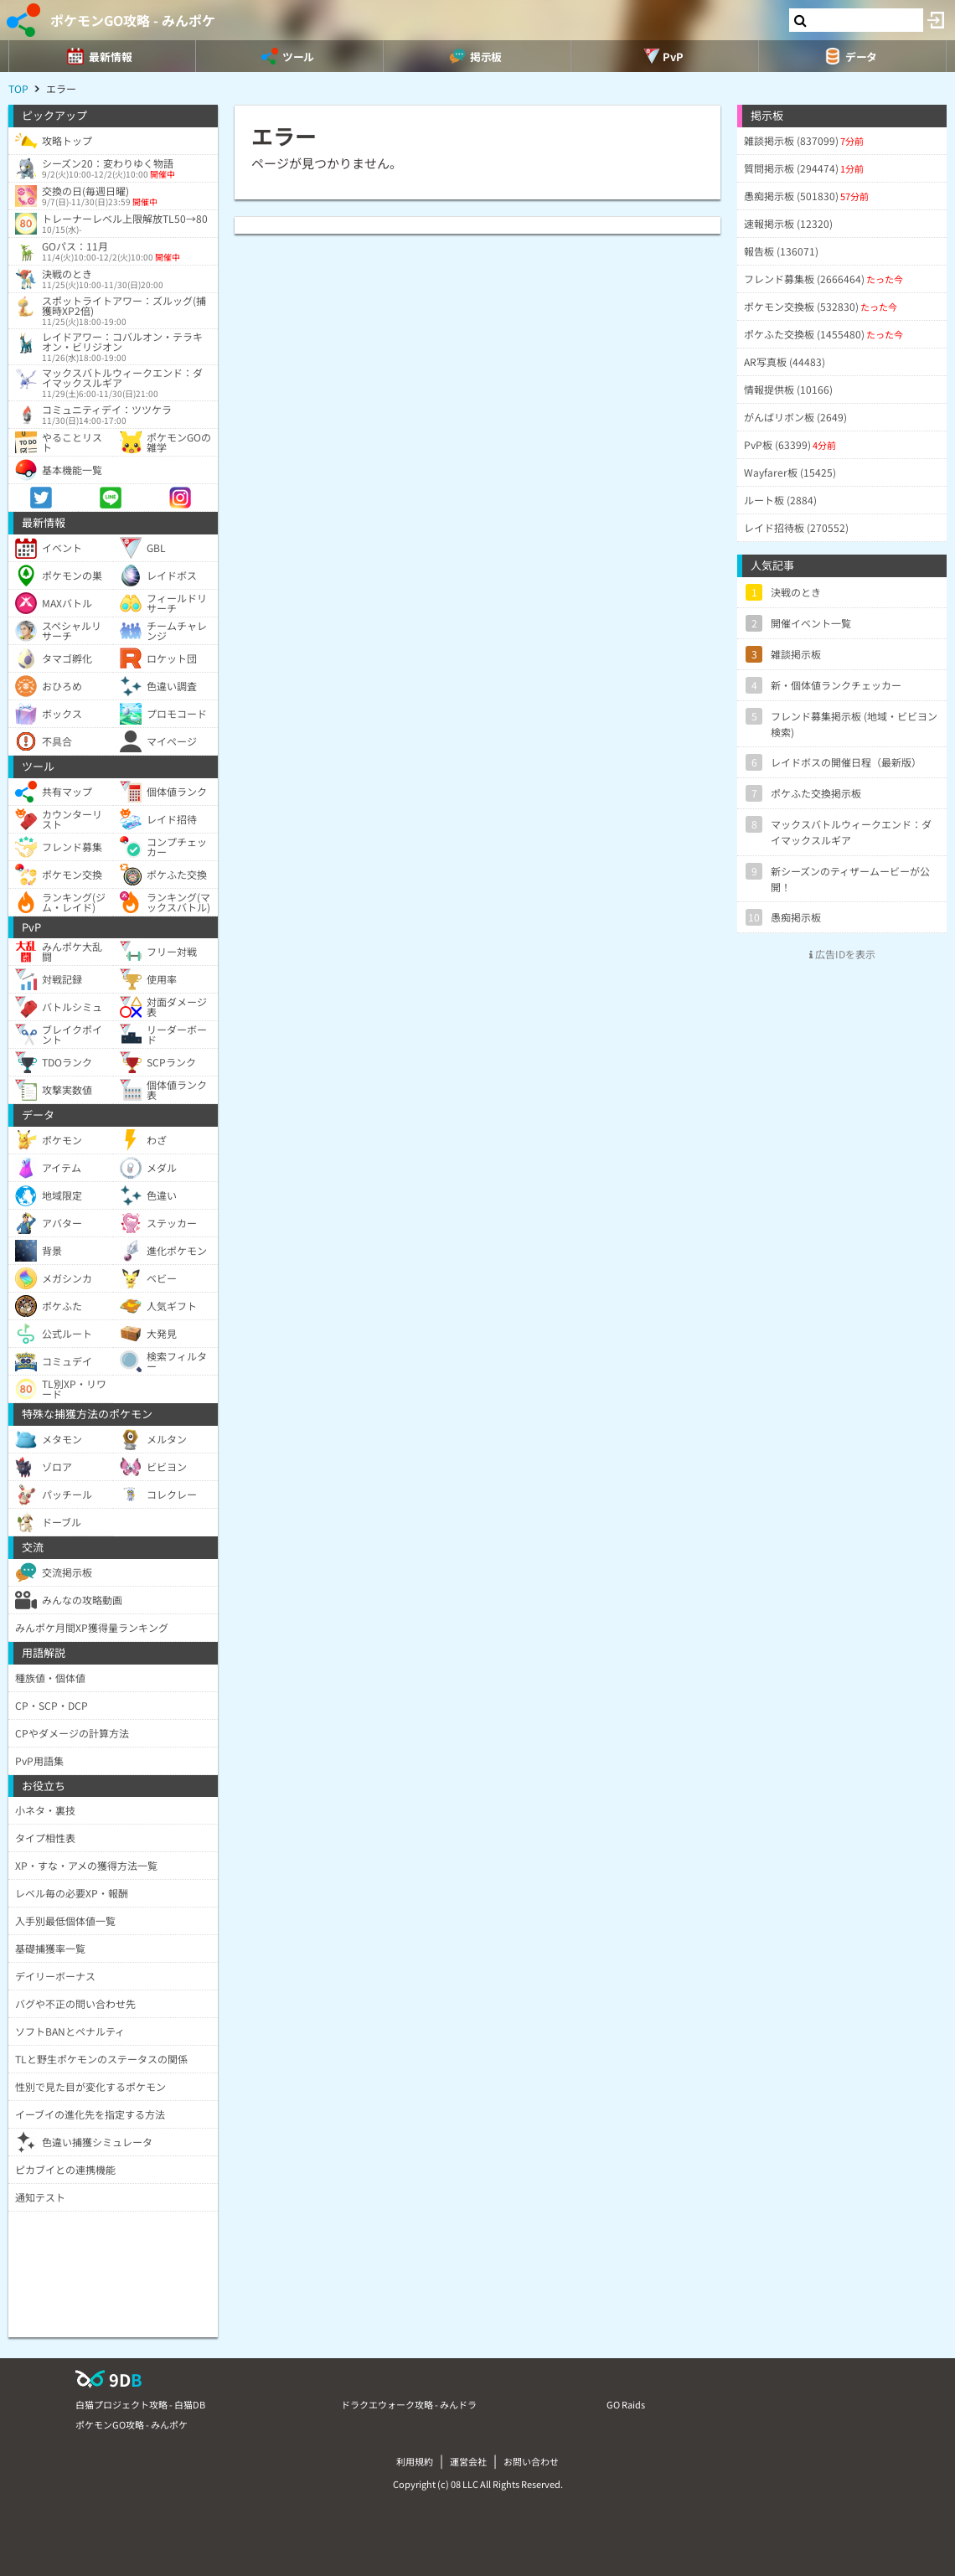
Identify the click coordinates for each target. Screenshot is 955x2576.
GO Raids (626, 2404)
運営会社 (468, 2461)
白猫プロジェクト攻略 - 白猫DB (140, 2404)
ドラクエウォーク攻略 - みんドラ (409, 2404)
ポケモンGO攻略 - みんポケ (132, 20)
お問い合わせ (531, 2461)
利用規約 (414, 2461)
